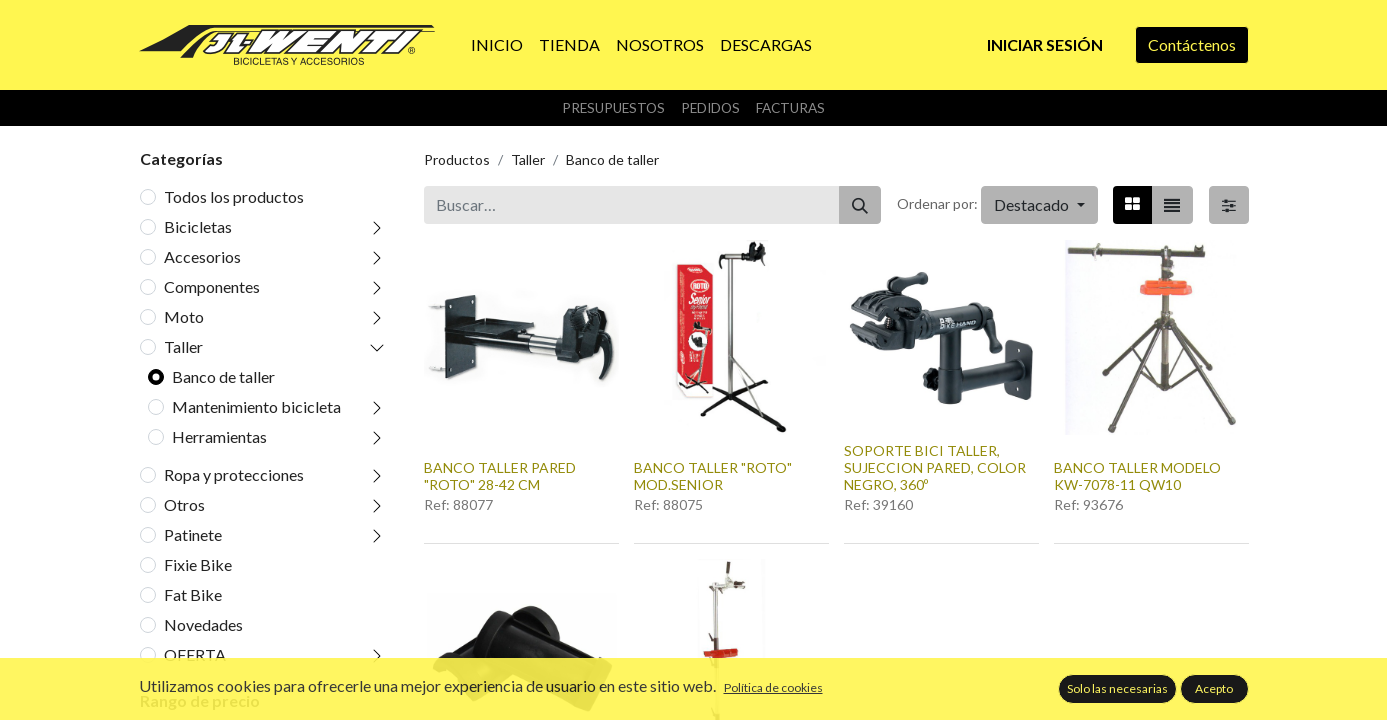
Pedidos (710, 108)
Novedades (203, 624)
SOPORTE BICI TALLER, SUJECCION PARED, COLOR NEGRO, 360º (935, 467)
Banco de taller (223, 376)
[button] (1039, 205)
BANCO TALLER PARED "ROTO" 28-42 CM (500, 476)
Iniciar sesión (1045, 44)
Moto (184, 316)
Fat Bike (193, 594)
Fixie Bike (198, 564)
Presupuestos (613, 108)
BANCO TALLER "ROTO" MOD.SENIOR (713, 476)
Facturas (790, 108)
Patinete (193, 534)
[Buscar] (860, 205)
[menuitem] (497, 45)
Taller (183, 346)
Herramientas (219, 436)
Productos (457, 159)
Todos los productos (234, 196)
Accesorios (202, 256)
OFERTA (195, 654)
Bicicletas (198, 226)
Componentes (212, 286)
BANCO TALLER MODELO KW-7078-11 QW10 (1137, 476)
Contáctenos (1192, 44)
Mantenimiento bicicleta (256, 406)
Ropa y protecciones (234, 474)
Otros (184, 504)
